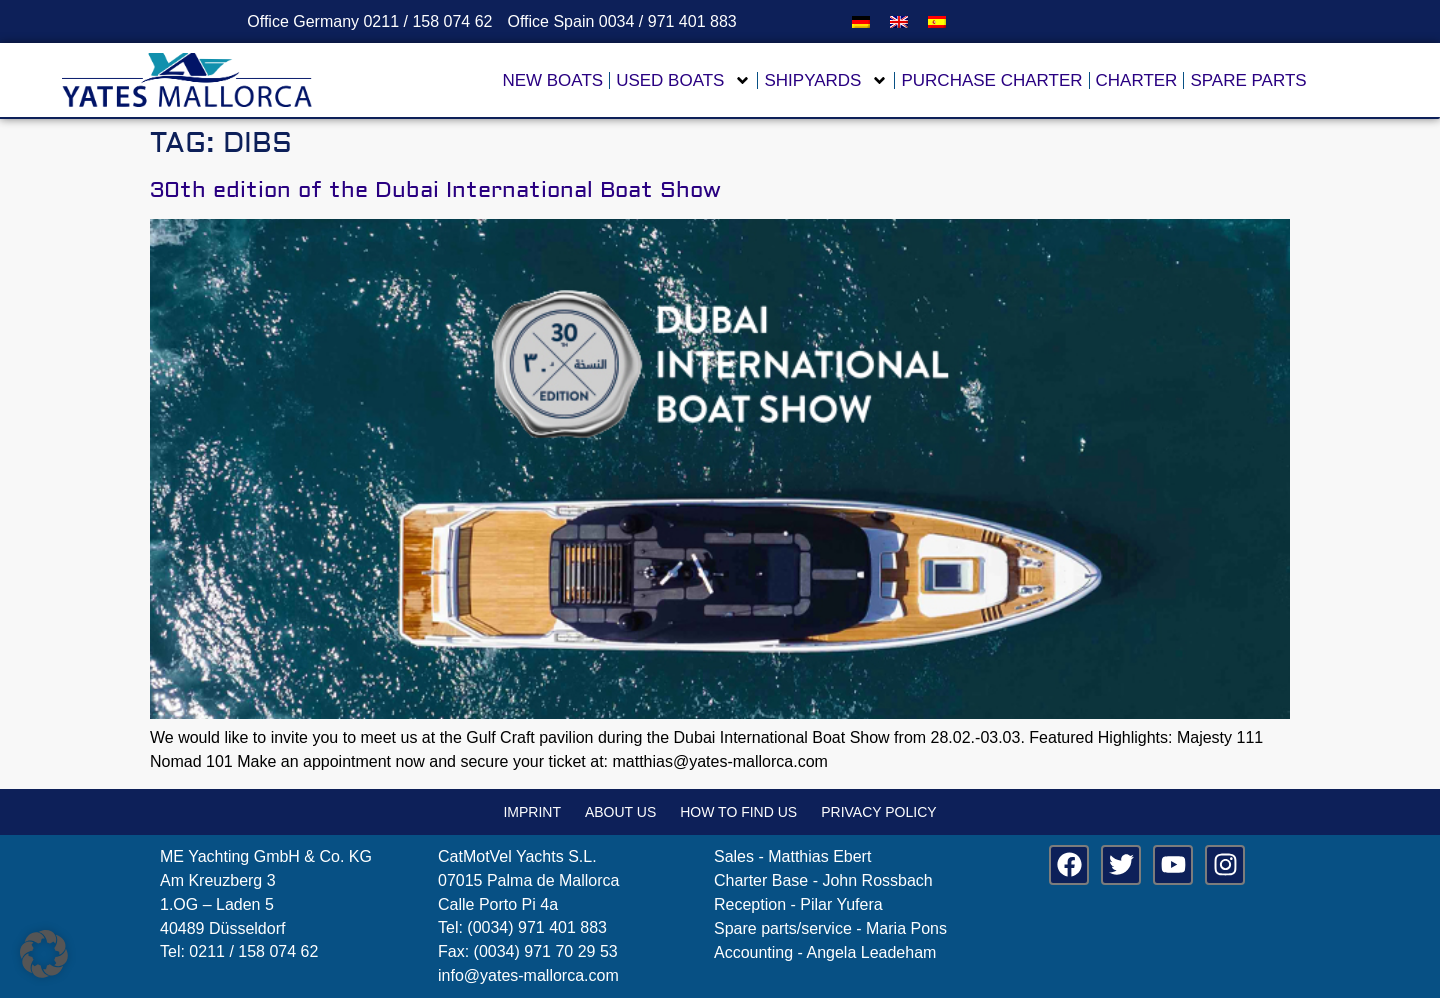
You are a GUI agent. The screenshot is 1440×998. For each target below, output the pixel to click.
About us (620, 812)
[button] (44, 954)
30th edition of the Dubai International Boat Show (435, 190)
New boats (552, 80)
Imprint (532, 812)
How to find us (738, 812)
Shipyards (826, 80)
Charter (1137, 80)
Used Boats (683, 80)
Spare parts (1248, 80)
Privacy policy (878, 812)
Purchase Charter (991, 80)
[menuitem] (861, 21)
